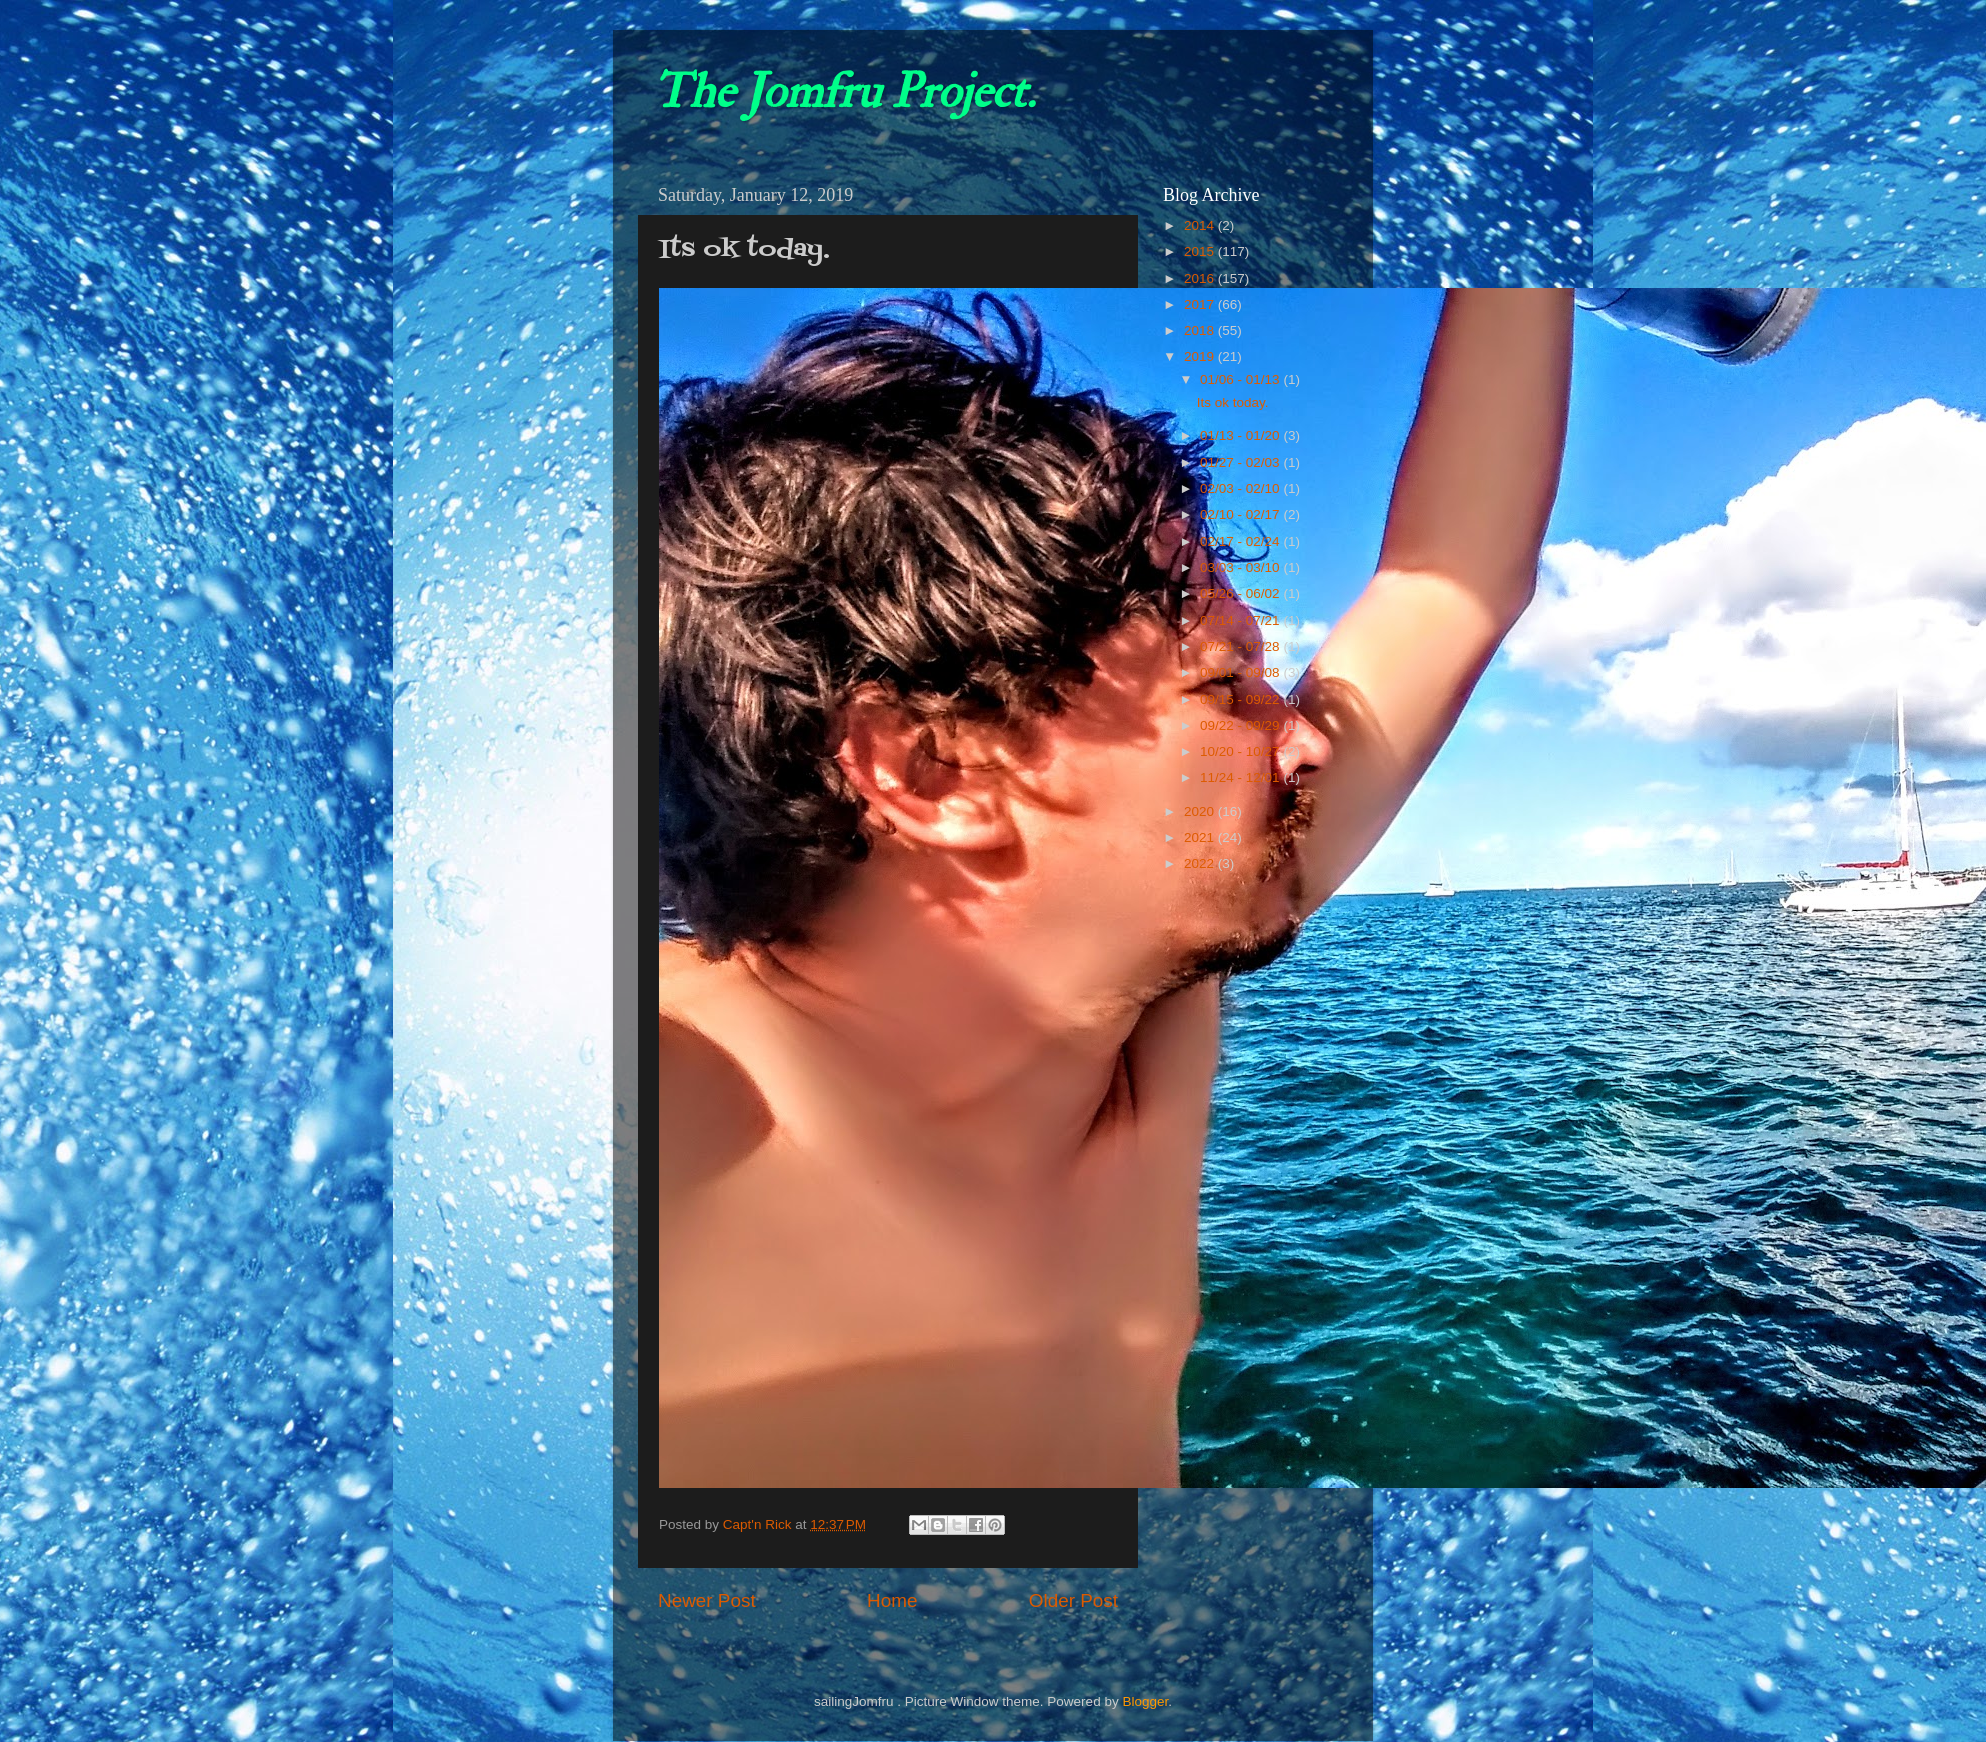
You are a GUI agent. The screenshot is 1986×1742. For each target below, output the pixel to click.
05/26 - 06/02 (1241, 593)
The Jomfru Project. (844, 92)
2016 (1201, 278)
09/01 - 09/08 (1241, 672)
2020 (1201, 811)
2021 (1201, 837)
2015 (1201, 251)
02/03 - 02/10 (1241, 488)
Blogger (1145, 1701)
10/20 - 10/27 (1241, 751)
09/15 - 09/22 (1241, 699)
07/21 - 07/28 (1241, 646)
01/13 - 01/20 (1241, 435)
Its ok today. (1233, 402)
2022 (1201, 863)
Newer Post (707, 1600)
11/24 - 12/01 (1241, 777)
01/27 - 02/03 (1241, 462)
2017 (1201, 304)
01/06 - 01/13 (1241, 379)
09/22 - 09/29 (1241, 725)
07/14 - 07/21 (1241, 620)
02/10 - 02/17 (1241, 514)
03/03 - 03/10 (1241, 567)
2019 (1201, 356)
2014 (1201, 225)
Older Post (1073, 1600)
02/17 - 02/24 (1241, 541)
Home (892, 1600)
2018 (1201, 330)
